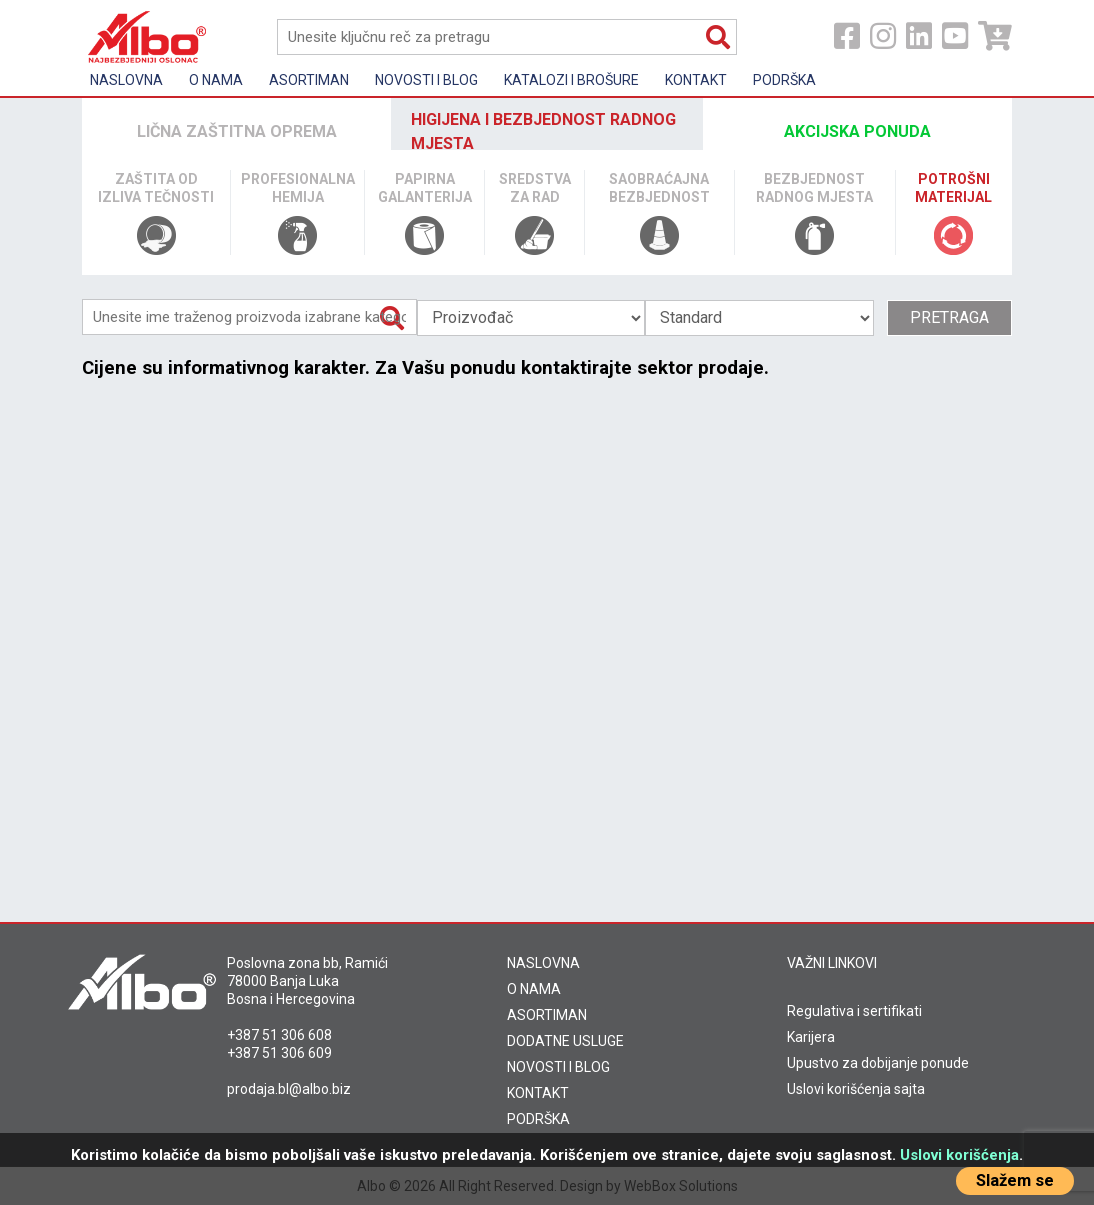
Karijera (811, 1037)
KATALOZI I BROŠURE (571, 80)
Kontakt (696, 80)
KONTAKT (538, 1093)
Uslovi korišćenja (959, 1155)
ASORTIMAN (547, 1015)
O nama (216, 80)
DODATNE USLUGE (565, 1041)
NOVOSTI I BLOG (558, 1067)
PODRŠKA (538, 1119)
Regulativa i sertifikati (854, 1011)
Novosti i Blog (426, 80)
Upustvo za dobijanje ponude (878, 1063)
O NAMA (534, 989)
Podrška (784, 80)
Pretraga (949, 317)
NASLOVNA (543, 963)
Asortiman (309, 80)
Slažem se (1015, 1180)
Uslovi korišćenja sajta (856, 1089)
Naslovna (126, 80)
